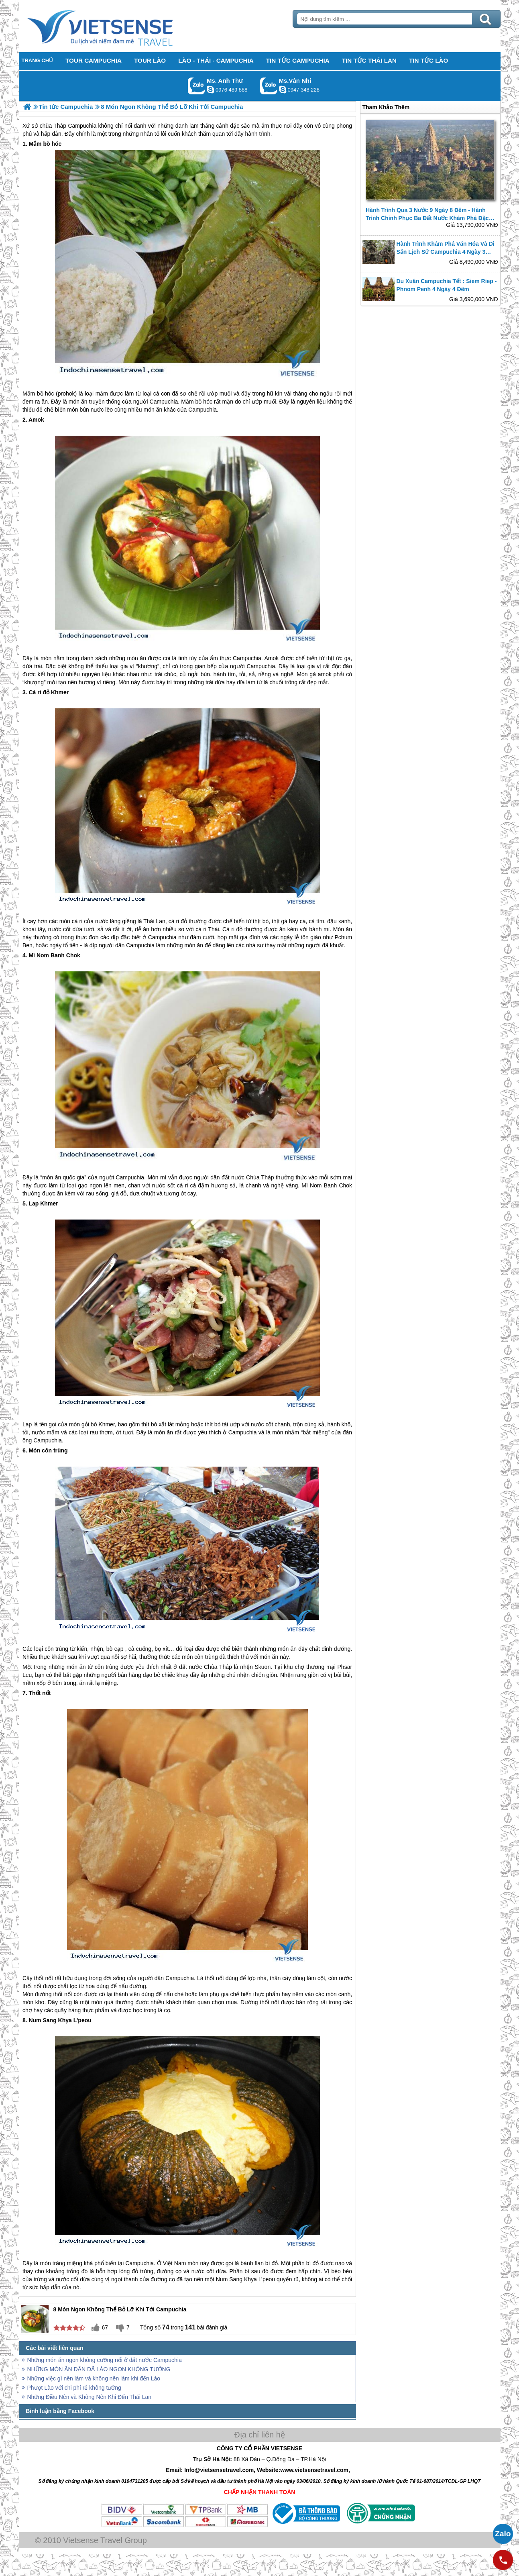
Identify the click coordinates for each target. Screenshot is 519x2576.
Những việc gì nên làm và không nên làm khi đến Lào (94, 2378)
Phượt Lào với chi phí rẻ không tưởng (74, 2387)
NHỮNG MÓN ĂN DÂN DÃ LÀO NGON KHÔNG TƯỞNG (99, 2369)
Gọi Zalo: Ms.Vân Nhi (269, 86)
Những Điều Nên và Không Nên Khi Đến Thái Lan (89, 2397)
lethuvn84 (210, 90)
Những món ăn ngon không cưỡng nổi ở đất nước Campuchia (104, 2360)
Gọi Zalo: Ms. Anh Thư (196, 86)
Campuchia (164, 401)
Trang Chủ (120, 26)
